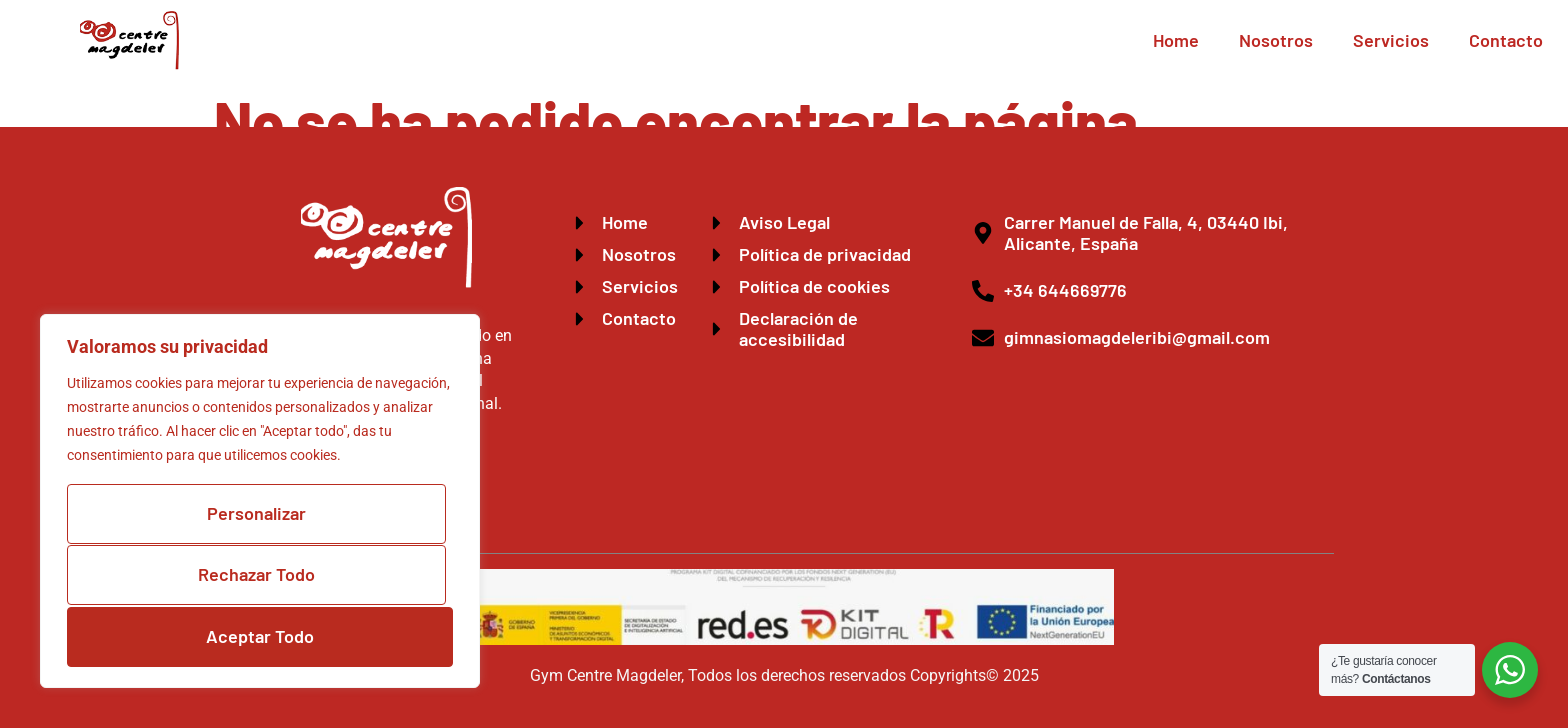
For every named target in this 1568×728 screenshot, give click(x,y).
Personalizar (256, 517)
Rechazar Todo (256, 577)
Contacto (1506, 40)
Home (1176, 40)
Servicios (1391, 40)
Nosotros (1276, 40)
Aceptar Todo (260, 636)
